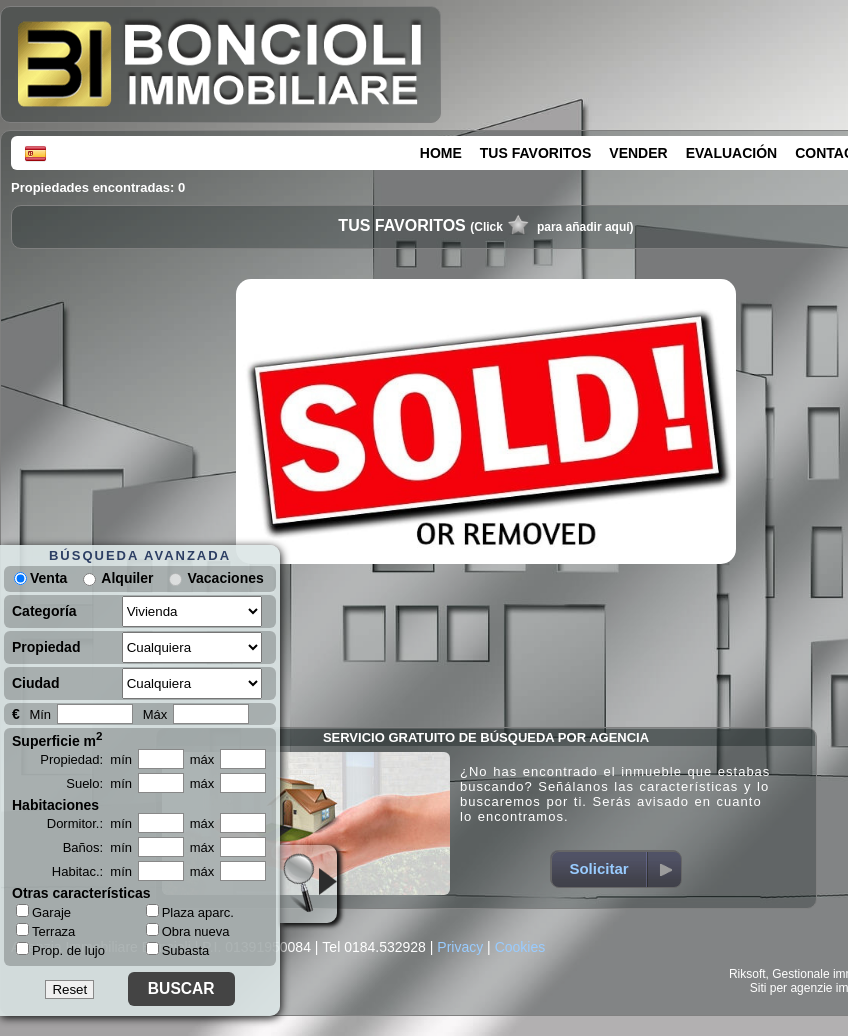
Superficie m (57, 739)
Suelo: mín (99, 783)
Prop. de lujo (60, 950)
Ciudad (35, 683)
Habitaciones (55, 805)
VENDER (638, 153)
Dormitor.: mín (89, 823)
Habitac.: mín (92, 871)
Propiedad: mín (86, 759)
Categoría (44, 611)
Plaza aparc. (190, 912)
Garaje (43, 912)
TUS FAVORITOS (536, 153)
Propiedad (46, 647)
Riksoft (747, 974)
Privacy (460, 947)
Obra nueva (188, 931)
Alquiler (127, 578)
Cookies (520, 947)
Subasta (178, 950)
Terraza (45, 931)
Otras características (81, 893)
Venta (40, 578)
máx (202, 759)
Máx (155, 714)
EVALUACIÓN (732, 153)
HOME (441, 153)
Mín (40, 714)
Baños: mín (97, 847)
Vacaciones (225, 578)
